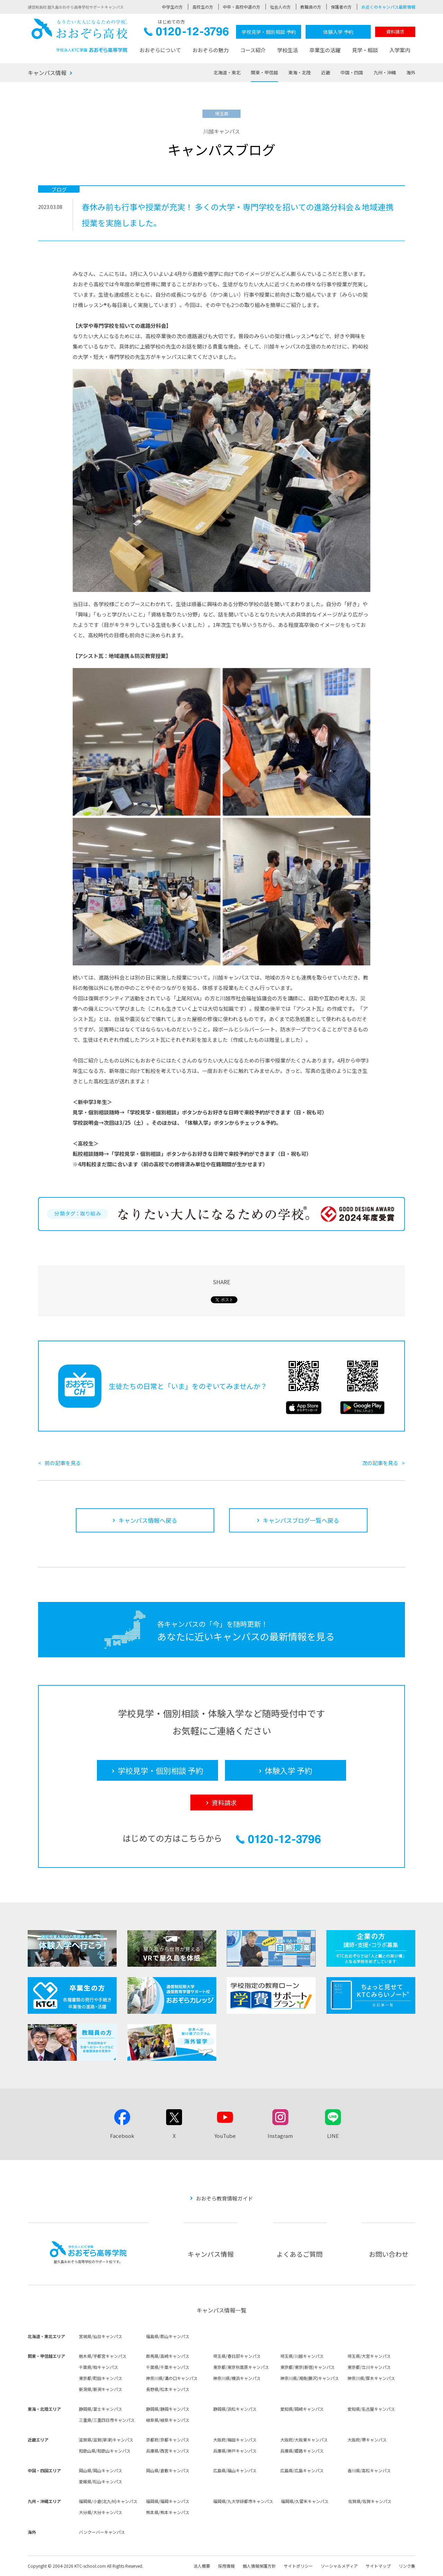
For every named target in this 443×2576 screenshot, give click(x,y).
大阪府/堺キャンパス (367, 2440)
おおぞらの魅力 (210, 50)
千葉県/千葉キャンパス (167, 2367)
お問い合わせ (388, 2254)
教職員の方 (310, 7)
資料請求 (395, 31)
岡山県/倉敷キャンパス (167, 2470)
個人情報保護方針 (259, 2566)
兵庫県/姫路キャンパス (302, 2451)
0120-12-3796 (186, 33)
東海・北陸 (299, 72)
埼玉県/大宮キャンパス (369, 2356)
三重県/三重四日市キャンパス (107, 2420)
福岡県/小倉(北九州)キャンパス (108, 2501)
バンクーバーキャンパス (102, 2532)
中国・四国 (352, 72)
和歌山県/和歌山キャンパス (104, 2451)
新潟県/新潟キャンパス (100, 2389)
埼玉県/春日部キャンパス (237, 2356)
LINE (333, 2135)
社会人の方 (280, 7)
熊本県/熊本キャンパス (167, 2512)
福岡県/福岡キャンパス (167, 2501)
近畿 (325, 72)
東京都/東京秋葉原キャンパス (241, 2367)
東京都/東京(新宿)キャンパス (307, 2367)
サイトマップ (378, 2566)
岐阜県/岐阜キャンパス (167, 2420)
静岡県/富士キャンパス (100, 2409)
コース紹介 (253, 50)
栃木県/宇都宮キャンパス (102, 2356)
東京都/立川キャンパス (369, 2367)
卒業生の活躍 (325, 50)
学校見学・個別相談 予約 (269, 31)
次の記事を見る (380, 1462)
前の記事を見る (63, 1462)
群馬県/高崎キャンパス (167, 2356)
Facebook (122, 2135)
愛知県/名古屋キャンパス (371, 2409)
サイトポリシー (298, 2566)
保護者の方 (341, 7)
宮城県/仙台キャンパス (100, 2336)
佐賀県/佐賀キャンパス (369, 2501)
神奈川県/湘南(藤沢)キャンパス (309, 2378)
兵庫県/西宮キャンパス (167, 2451)
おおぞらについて (160, 50)
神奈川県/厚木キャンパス (371, 2378)
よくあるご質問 (300, 2254)
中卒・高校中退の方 (241, 7)
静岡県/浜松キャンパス (234, 2409)
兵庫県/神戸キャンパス (234, 2451)
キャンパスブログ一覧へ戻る (301, 1520)
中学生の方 (172, 7)
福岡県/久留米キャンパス (304, 2501)
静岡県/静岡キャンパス (167, 2409)
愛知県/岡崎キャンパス (302, 2409)
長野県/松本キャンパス (167, 2389)
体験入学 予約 (338, 31)
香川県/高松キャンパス (369, 2470)
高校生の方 (202, 7)
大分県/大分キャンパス (100, 2512)
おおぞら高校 (80, 35)
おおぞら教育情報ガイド (224, 2198)
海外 (410, 72)
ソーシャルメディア (339, 2566)
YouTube (225, 2135)
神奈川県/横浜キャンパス (237, 2378)
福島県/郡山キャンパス (167, 2336)
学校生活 (287, 50)
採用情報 (226, 2566)
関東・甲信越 (264, 72)
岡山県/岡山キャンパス (100, 2470)
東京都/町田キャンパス (100, 2378)
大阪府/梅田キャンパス (234, 2440)
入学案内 (399, 50)
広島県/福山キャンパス (234, 2470)
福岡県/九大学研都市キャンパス (243, 2501)
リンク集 (407, 2566)
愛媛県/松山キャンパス (100, 2481)
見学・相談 (365, 50)
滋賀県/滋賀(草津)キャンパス (106, 2440)
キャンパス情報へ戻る (147, 1520)
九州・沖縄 (384, 72)
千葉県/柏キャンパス (98, 2367)
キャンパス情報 (47, 72)
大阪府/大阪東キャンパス (304, 2440)
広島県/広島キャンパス (302, 2470)
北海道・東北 (227, 72)
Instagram (280, 2135)
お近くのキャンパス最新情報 (388, 7)
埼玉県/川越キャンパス (302, 2356)
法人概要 (201, 2566)
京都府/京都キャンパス (167, 2440)
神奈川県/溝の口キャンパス (172, 2378)
